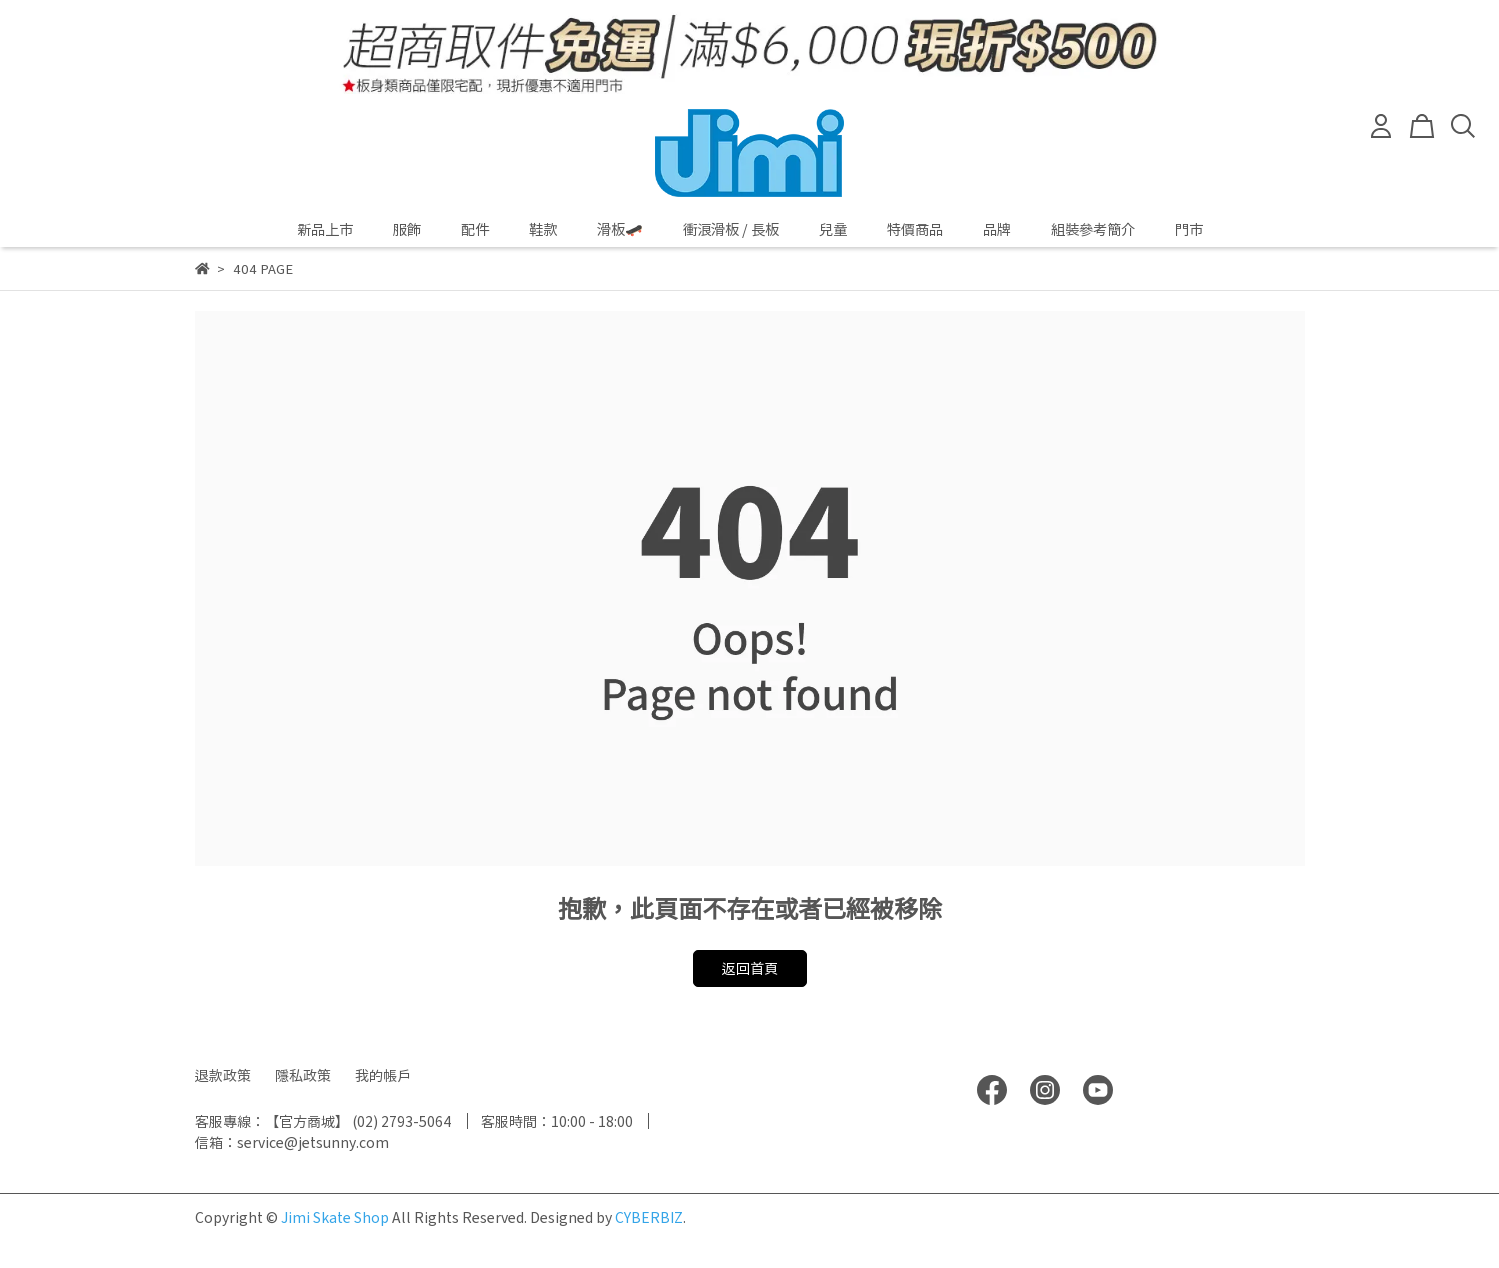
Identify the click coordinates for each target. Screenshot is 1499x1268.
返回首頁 (750, 968)
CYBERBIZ (649, 1217)
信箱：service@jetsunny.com (292, 1142)
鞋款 (543, 229)
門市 (1189, 229)
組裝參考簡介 (1093, 229)
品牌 (997, 229)
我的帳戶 (383, 1075)
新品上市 (325, 229)
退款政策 (223, 1075)
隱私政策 (303, 1075)
